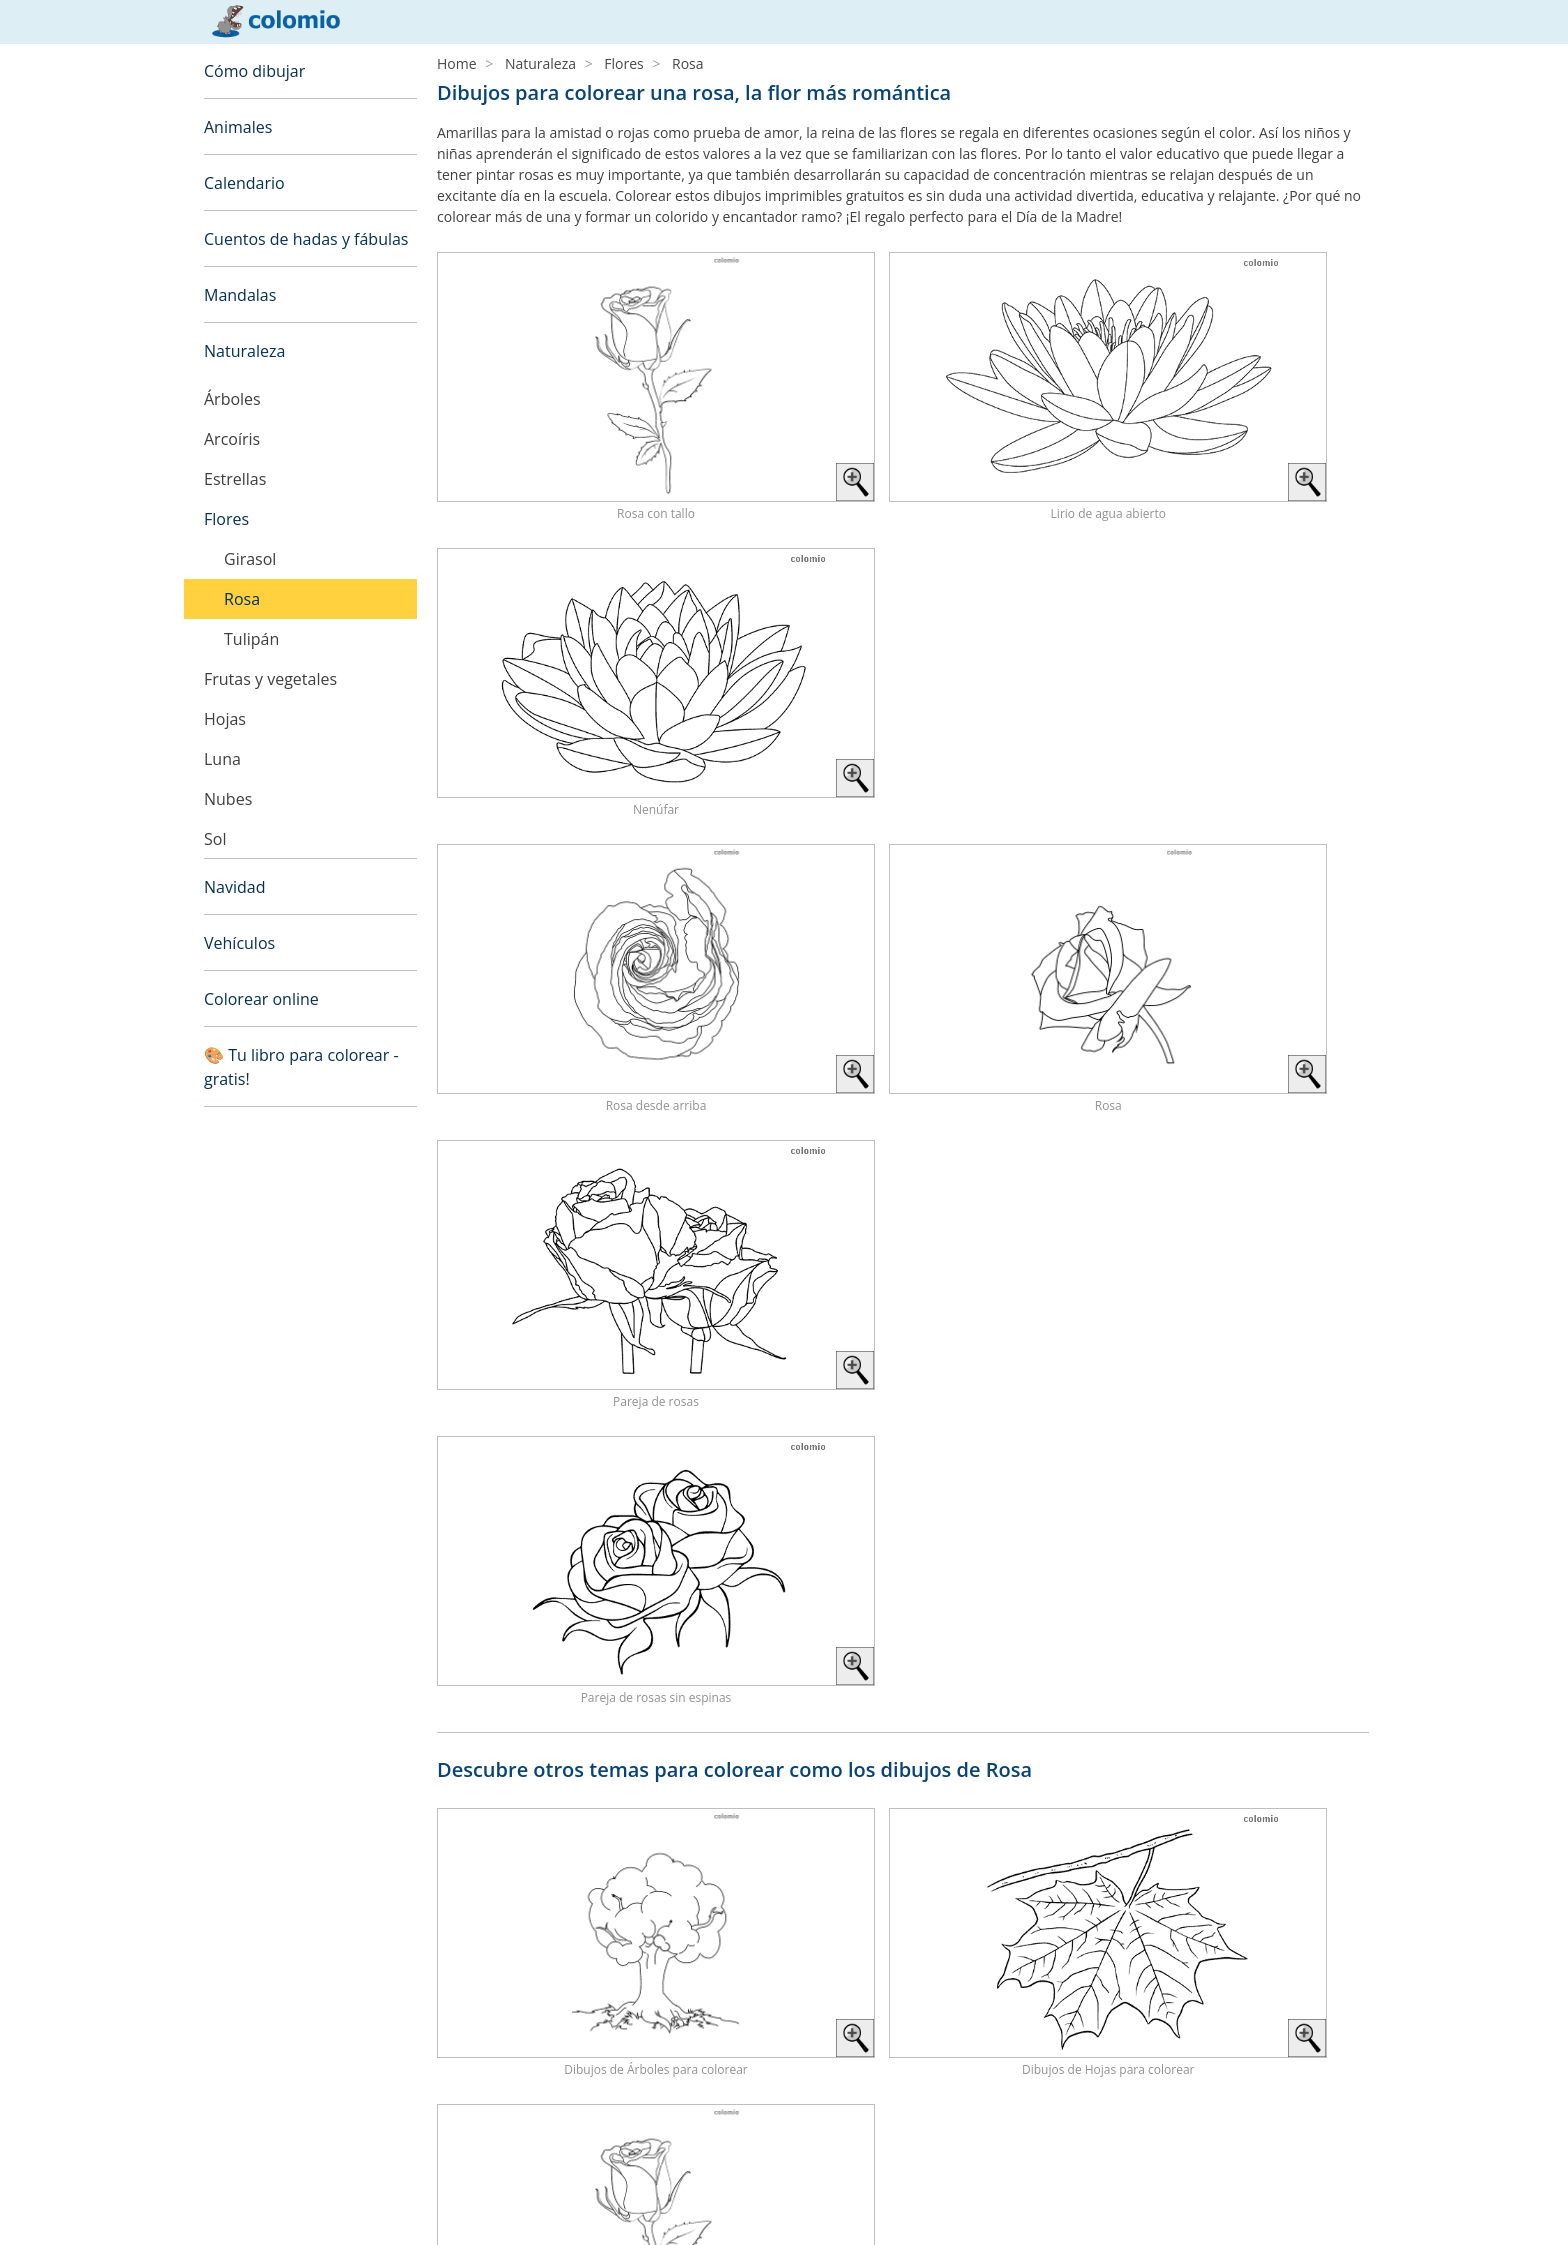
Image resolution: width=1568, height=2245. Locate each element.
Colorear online (261, 999)
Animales (238, 127)
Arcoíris (232, 439)
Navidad (234, 887)
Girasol (250, 559)
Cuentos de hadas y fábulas (306, 239)
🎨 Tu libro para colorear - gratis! (301, 1067)
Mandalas (240, 295)
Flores (226, 519)
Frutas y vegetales (270, 679)
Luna (222, 759)
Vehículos (239, 943)
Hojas (225, 719)
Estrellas (235, 479)
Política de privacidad (273, 2203)
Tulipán (251, 639)
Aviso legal (238, 2179)
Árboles (232, 399)
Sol (215, 839)
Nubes (228, 799)
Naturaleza (244, 351)
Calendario (244, 183)
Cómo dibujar (254, 71)
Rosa (242, 599)
